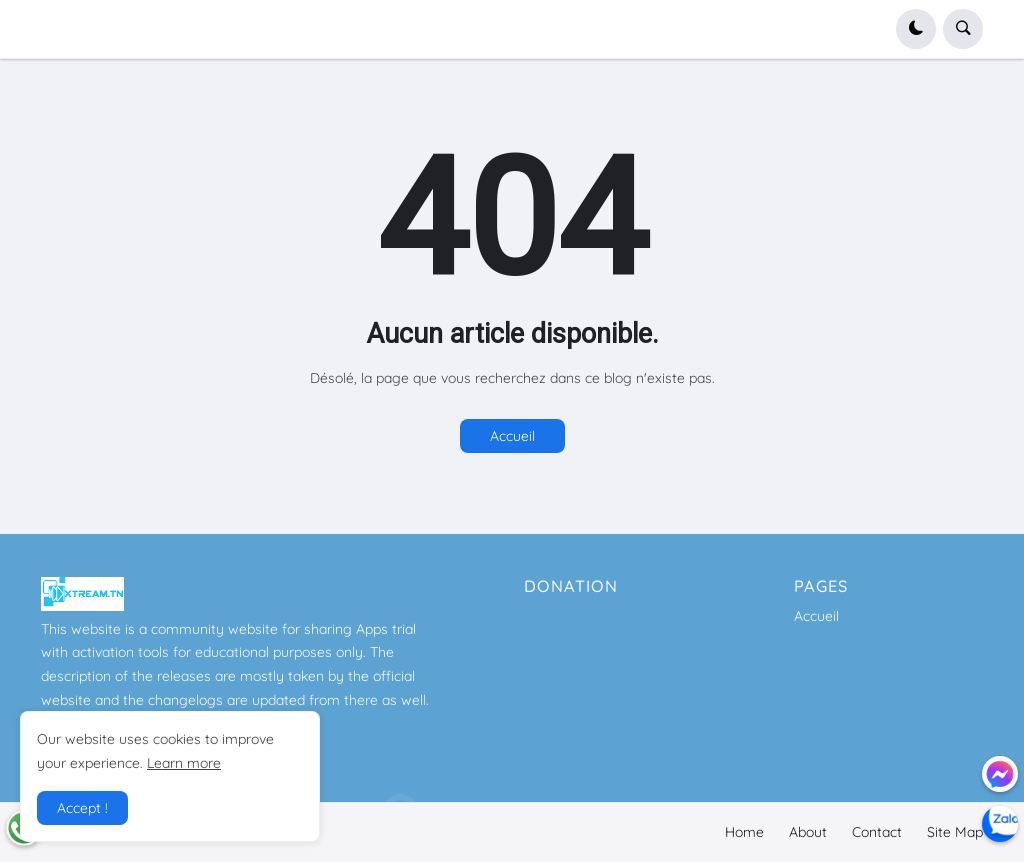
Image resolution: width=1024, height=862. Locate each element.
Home (744, 832)
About (808, 832)
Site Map (955, 832)
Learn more (184, 763)
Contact (877, 832)
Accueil (512, 436)
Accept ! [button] (82, 808)
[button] (916, 29)
